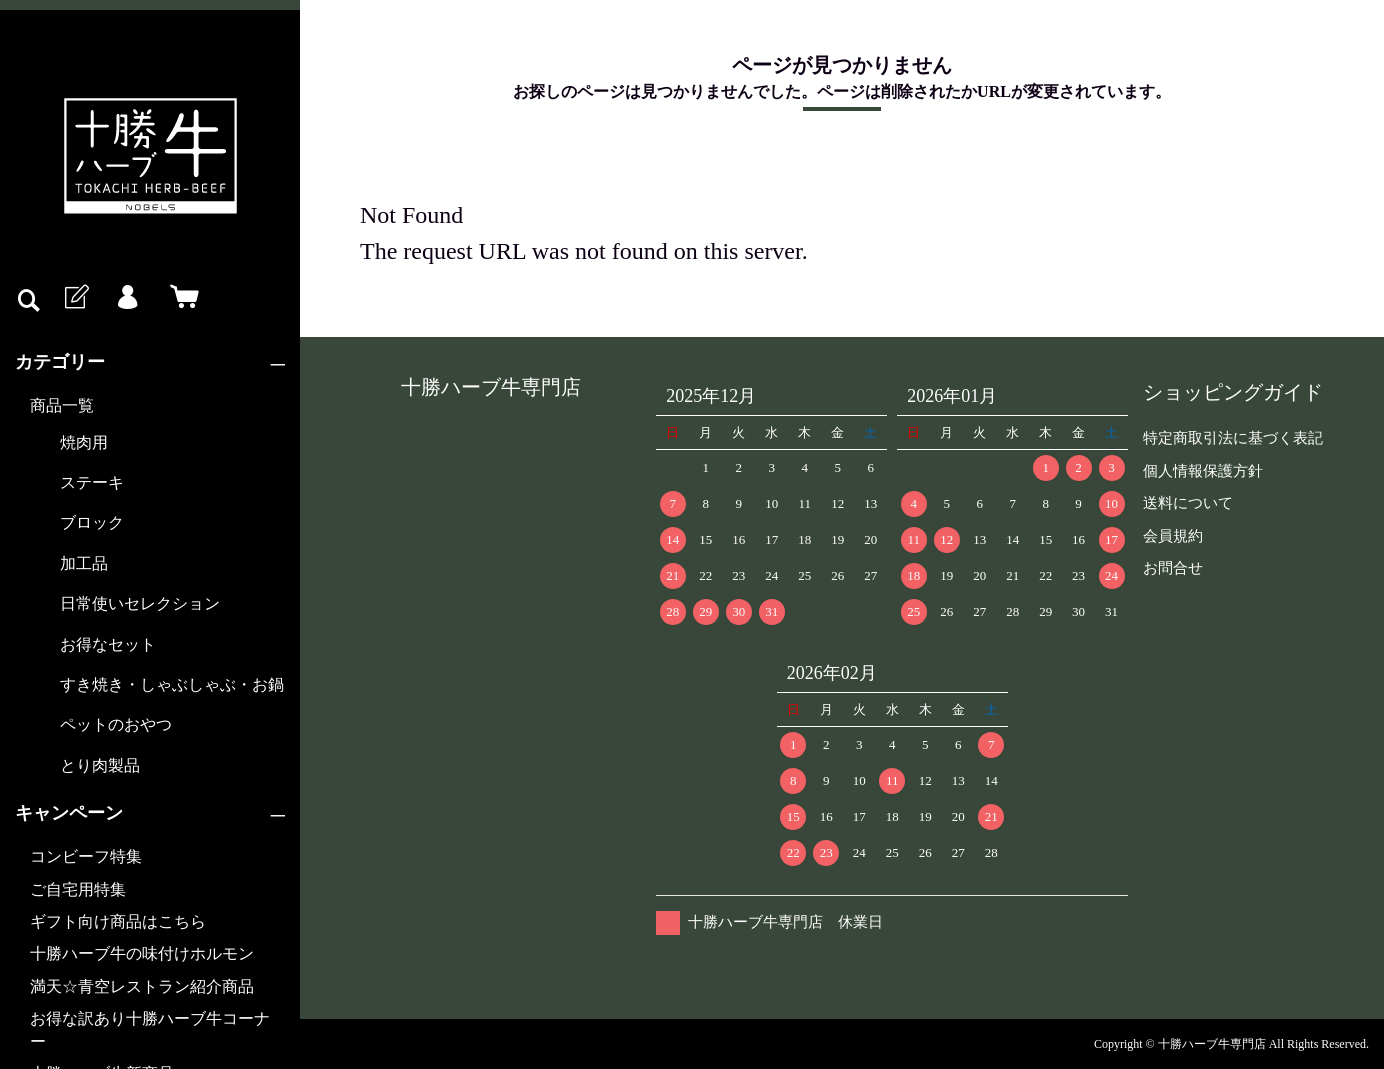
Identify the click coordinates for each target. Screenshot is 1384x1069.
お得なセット (108, 644)
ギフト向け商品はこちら (118, 921)
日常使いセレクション (140, 603)
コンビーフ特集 (86, 856)
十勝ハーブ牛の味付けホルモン (142, 953)
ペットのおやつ (116, 724)
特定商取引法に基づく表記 (1233, 438)
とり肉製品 (100, 765)
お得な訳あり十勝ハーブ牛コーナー (150, 1029)
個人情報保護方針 (1203, 471)
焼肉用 (84, 442)
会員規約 (1173, 536)
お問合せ (1173, 568)
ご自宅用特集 (78, 889)
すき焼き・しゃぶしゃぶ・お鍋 (172, 684)
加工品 (84, 563)
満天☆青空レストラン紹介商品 (142, 986)
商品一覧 (62, 405)
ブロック (92, 522)
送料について (1188, 503)
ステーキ (92, 482)
